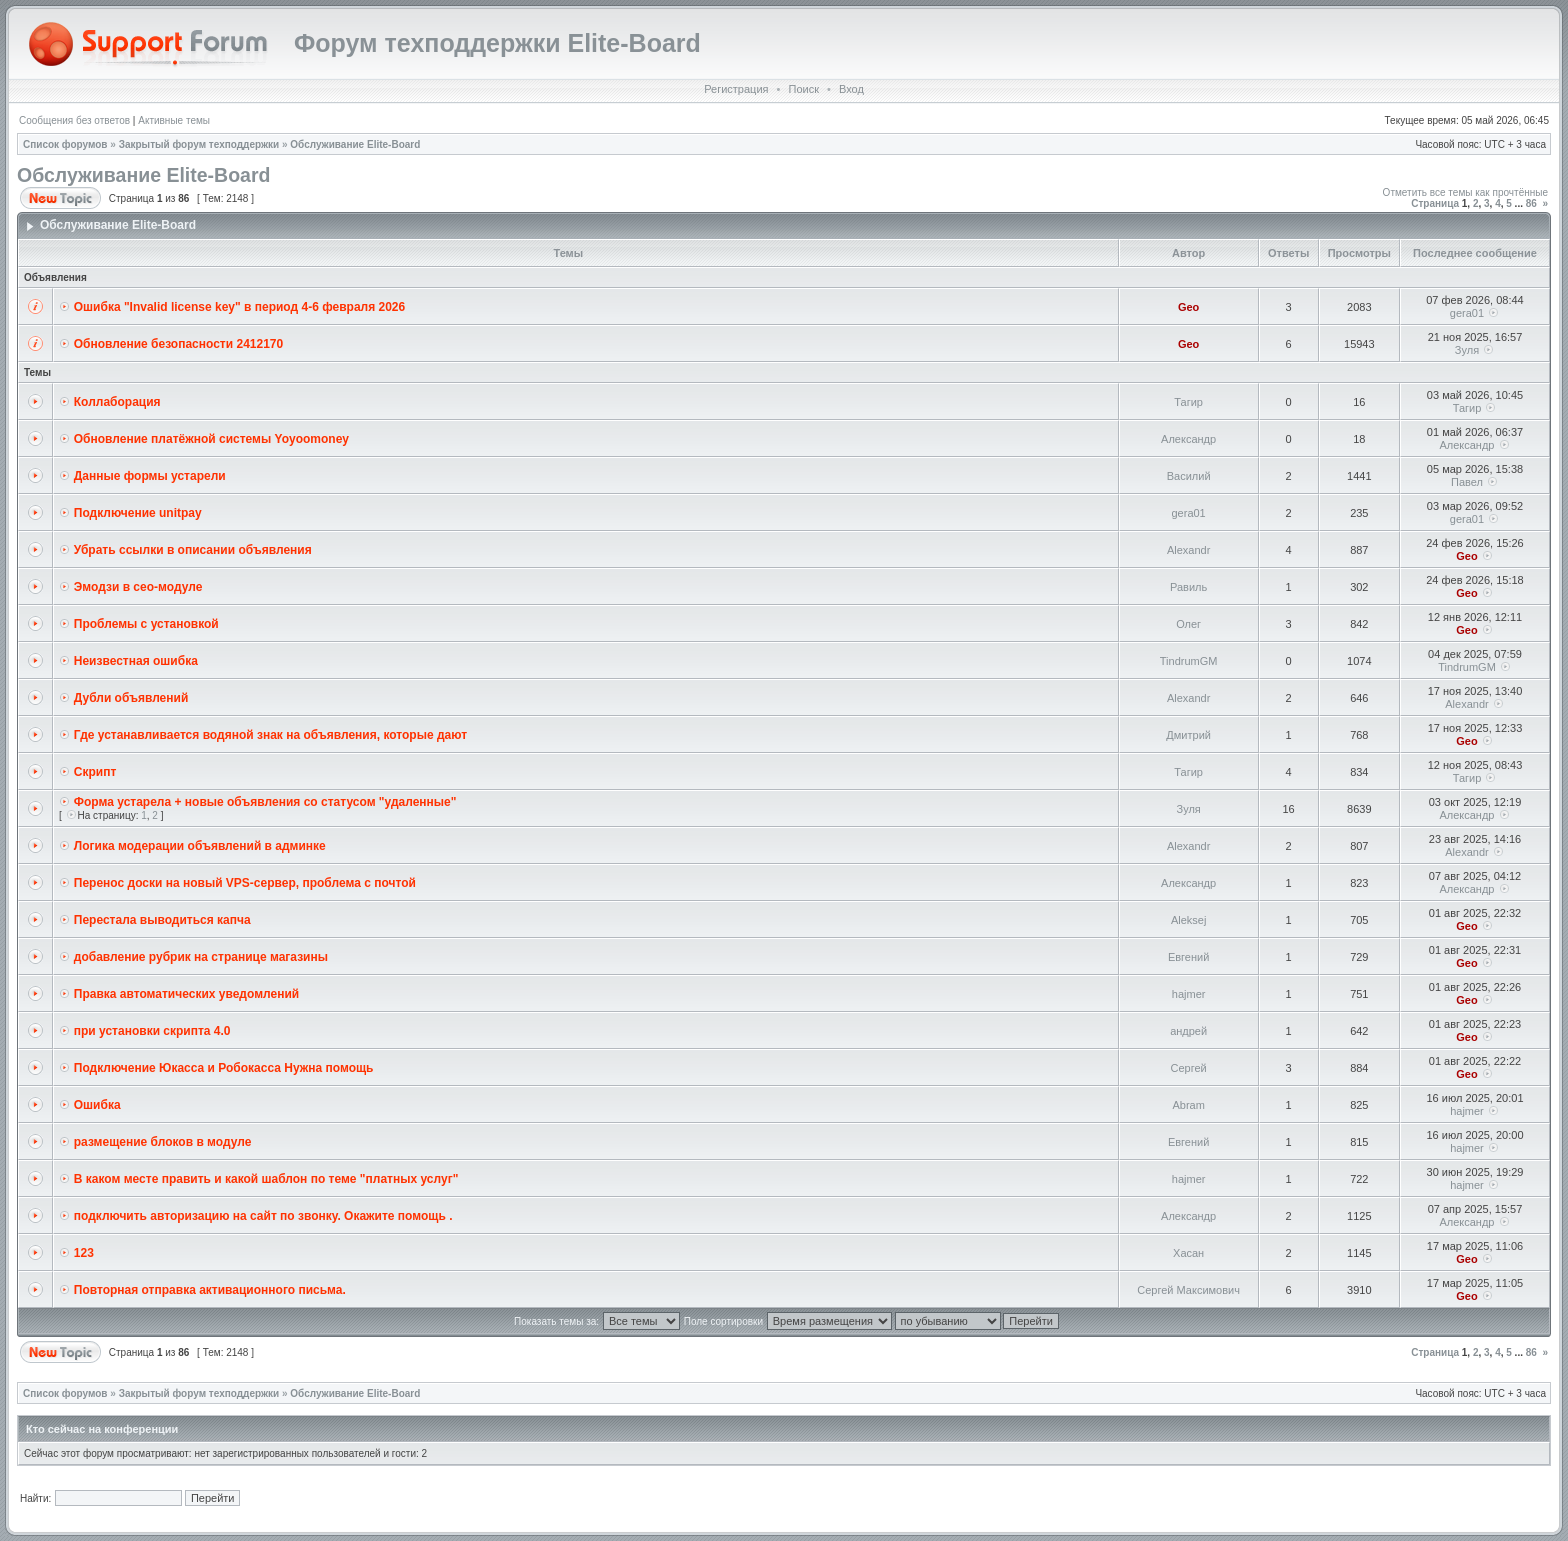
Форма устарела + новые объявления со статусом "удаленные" (265, 802)
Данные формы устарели (150, 476)
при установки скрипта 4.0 (152, 1031)
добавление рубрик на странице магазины (201, 957)
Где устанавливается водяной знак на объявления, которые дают (270, 735)
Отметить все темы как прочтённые (1465, 192)
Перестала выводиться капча (162, 920)
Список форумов (65, 144)
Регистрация (736, 89)
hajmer (1189, 994)
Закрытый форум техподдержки (199, 144)
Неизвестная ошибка (136, 661)
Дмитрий (1188, 735)
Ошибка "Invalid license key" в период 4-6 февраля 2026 (239, 307)
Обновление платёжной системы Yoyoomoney (211, 439)
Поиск (803, 89)
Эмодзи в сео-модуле (138, 587)
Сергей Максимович (1188, 1290)
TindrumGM (1189, 661)
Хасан (1188, 1253)
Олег (1188, 624)
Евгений (1188, 957)
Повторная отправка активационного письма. (210, 1290)
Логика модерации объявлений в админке (200, 846)
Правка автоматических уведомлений (186, 994)
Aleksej (1188, 920)
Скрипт (95, 772)
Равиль (1188, 587)
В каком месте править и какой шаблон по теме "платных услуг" (266, 1179)
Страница (1435, 203)
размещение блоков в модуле (163, 1142)
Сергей (1189, 1068)
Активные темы (174, 120)
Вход (851, 89)
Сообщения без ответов (74, 120)
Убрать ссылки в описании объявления (193, 550)
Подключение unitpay (138, 513)
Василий (1189, 476)
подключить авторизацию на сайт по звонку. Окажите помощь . (263, 1216)
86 (1531, 203)
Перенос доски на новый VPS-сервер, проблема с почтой (245, 883)
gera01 (1467, 313)
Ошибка (97, 1105)
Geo (1188, 307)
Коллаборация (117, 402)
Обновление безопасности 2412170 (178, 344)
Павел (1467, 482)
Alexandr (1188, 550)
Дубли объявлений (131, 698)
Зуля (1467, 350)
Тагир (1188, 402)
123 (84, 1253)
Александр (1188, 439)
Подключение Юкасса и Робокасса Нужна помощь (224, 1068)
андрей (1188, 1031)
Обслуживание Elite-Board (355, 144)
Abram (1188, 1105)
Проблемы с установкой (146, 624)
